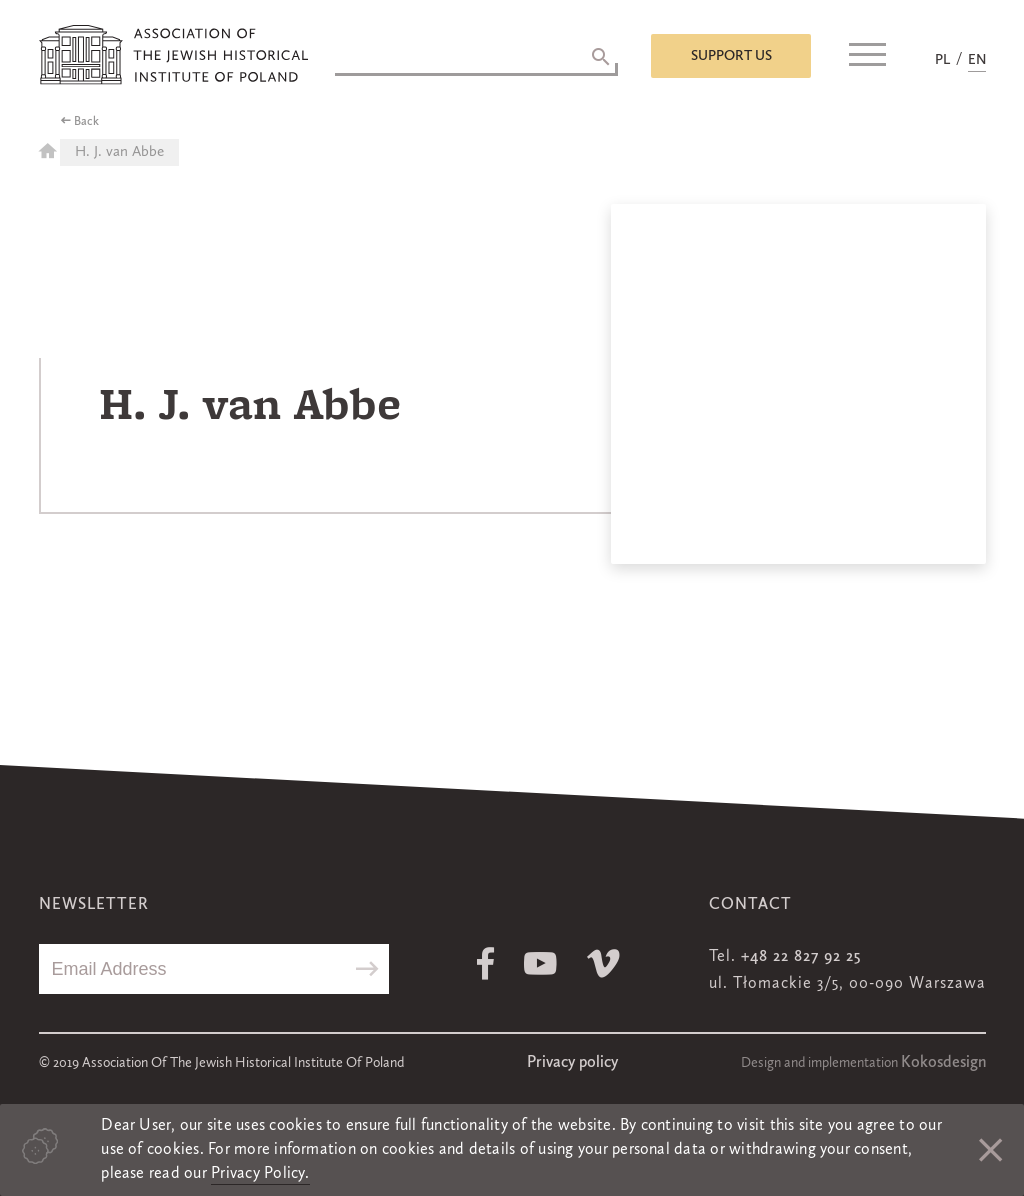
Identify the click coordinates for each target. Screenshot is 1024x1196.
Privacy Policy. (260, 1174)
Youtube (540, 963)
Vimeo (603, 963)
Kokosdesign (943, 1063)
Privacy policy (572, 1063)
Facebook (485, 963)
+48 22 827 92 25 (801, 957)
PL (942, 60)
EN (977, 60)
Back (86, 122)
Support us (731, 56)
